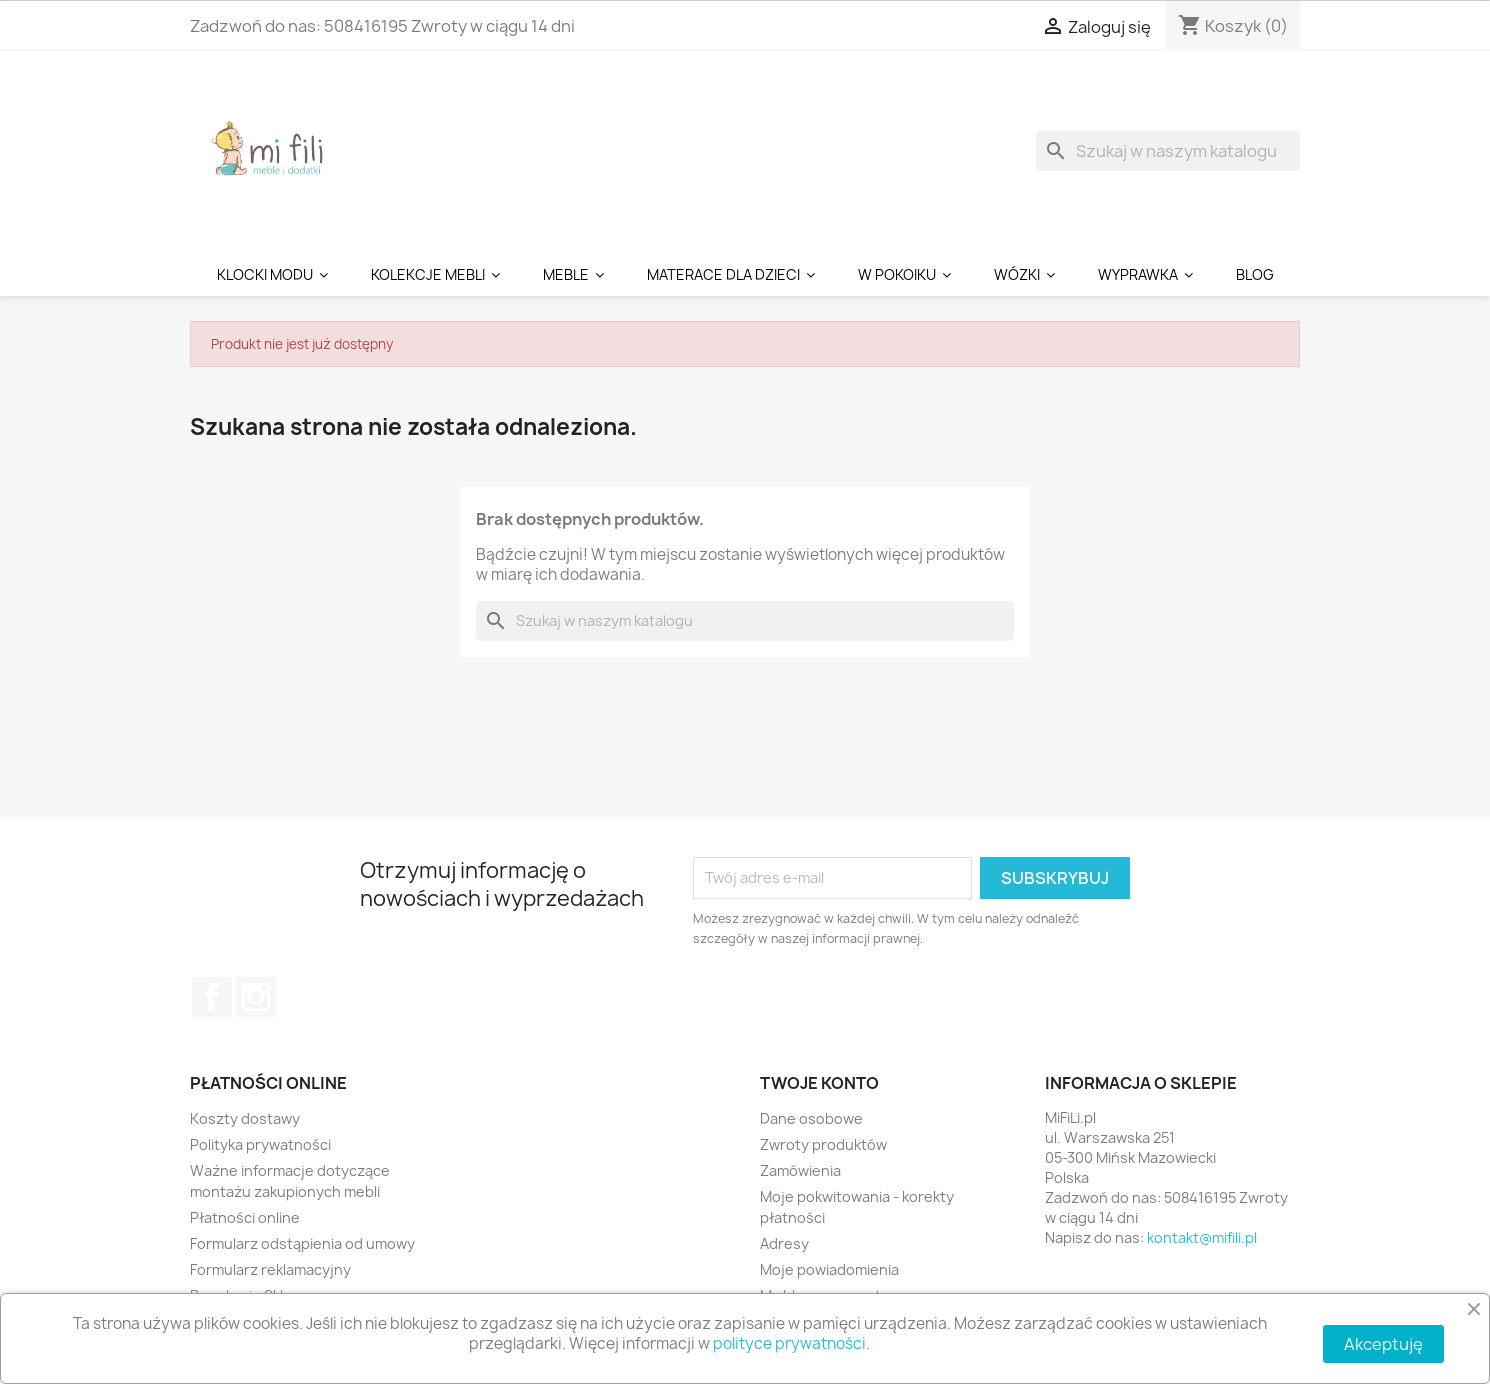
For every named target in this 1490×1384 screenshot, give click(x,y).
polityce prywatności (789, 1343)
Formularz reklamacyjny (270, 1269)
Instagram (256, 997)
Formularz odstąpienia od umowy (302, 1243)
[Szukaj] (1168, 151)
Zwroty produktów (823, 1144)
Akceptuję (1383, 1344)
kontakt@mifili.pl (1202, 1237)
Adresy (784, 1243)
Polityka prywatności (260, 1144)
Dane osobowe (811, 1118)
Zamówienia (800, 1170)
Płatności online (245, 1217)
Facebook (212, 997)
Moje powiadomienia (829, 1269)
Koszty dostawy (245, 1118)
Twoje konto (819, 1083)
